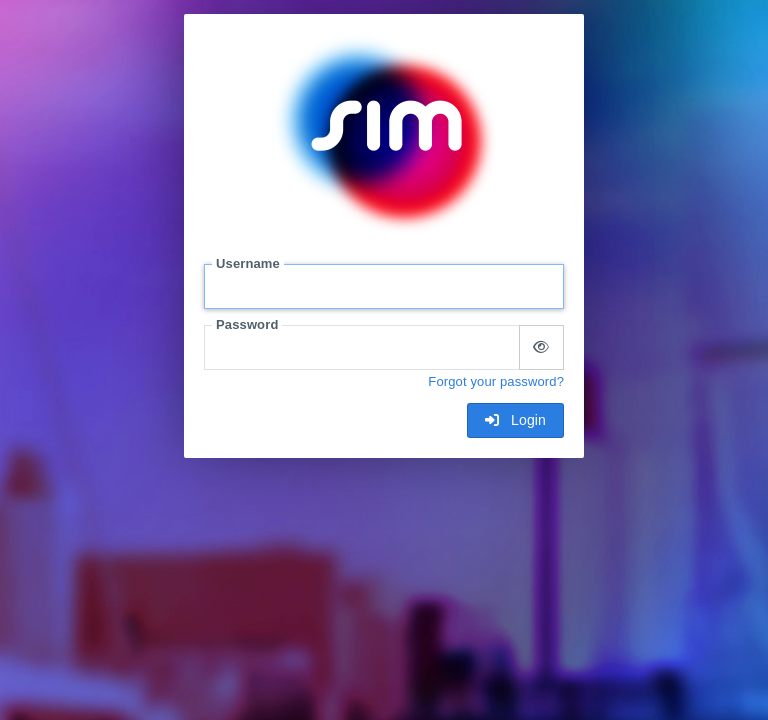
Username (248, 263)
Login (515, 420)
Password (247, 324)
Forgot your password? (496, 381)
